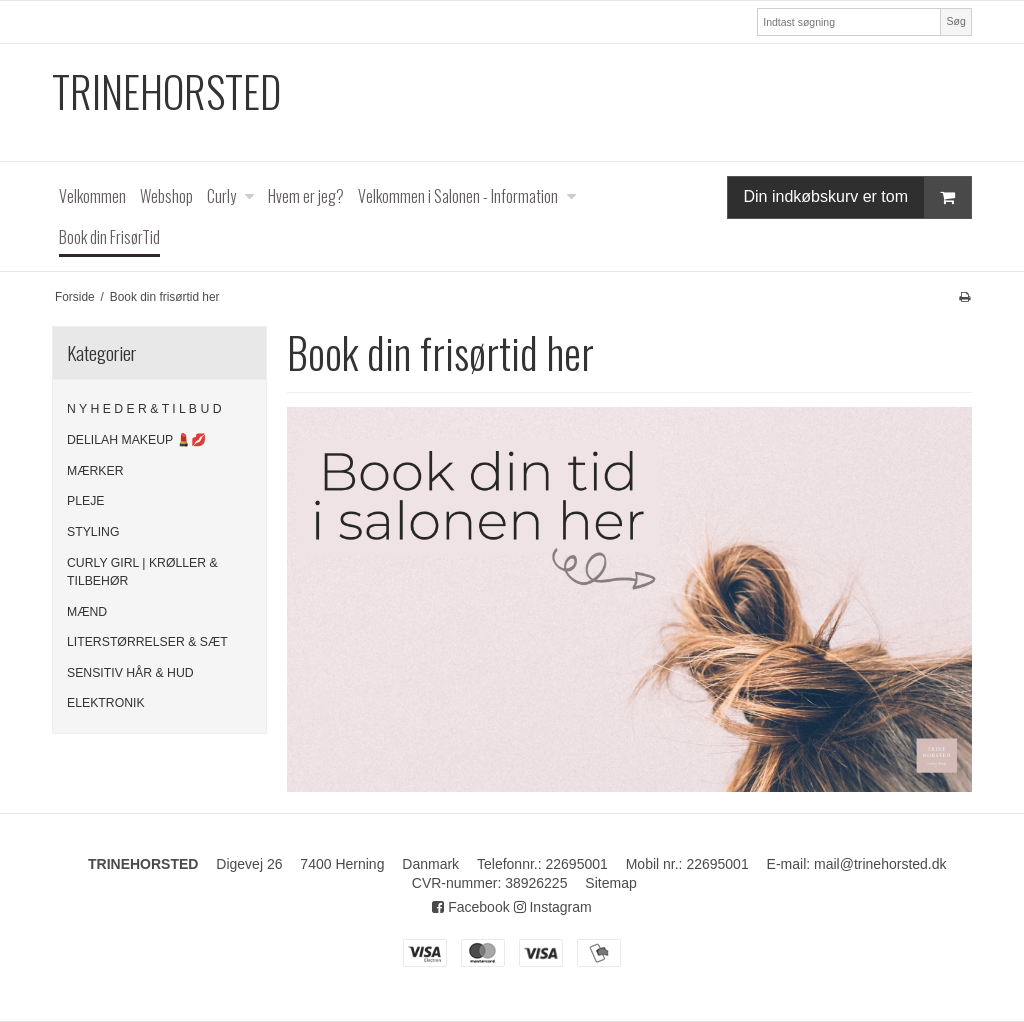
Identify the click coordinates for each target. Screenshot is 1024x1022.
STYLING (93, 532)
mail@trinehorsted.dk (880, 864)
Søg (955, 21)
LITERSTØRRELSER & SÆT (147, 642)
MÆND (87, 612)
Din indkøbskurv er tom (858, 197)
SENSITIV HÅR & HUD (130, 673)
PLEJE (85, 501)
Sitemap (610, 883)
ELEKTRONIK (106, 703)
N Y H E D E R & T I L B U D (144, 409)
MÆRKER (95, 471)
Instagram (553, 907)
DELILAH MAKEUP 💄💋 (136, 440)
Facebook (470, 907)
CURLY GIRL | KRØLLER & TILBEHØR (142, 572)
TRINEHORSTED (166, 91)
